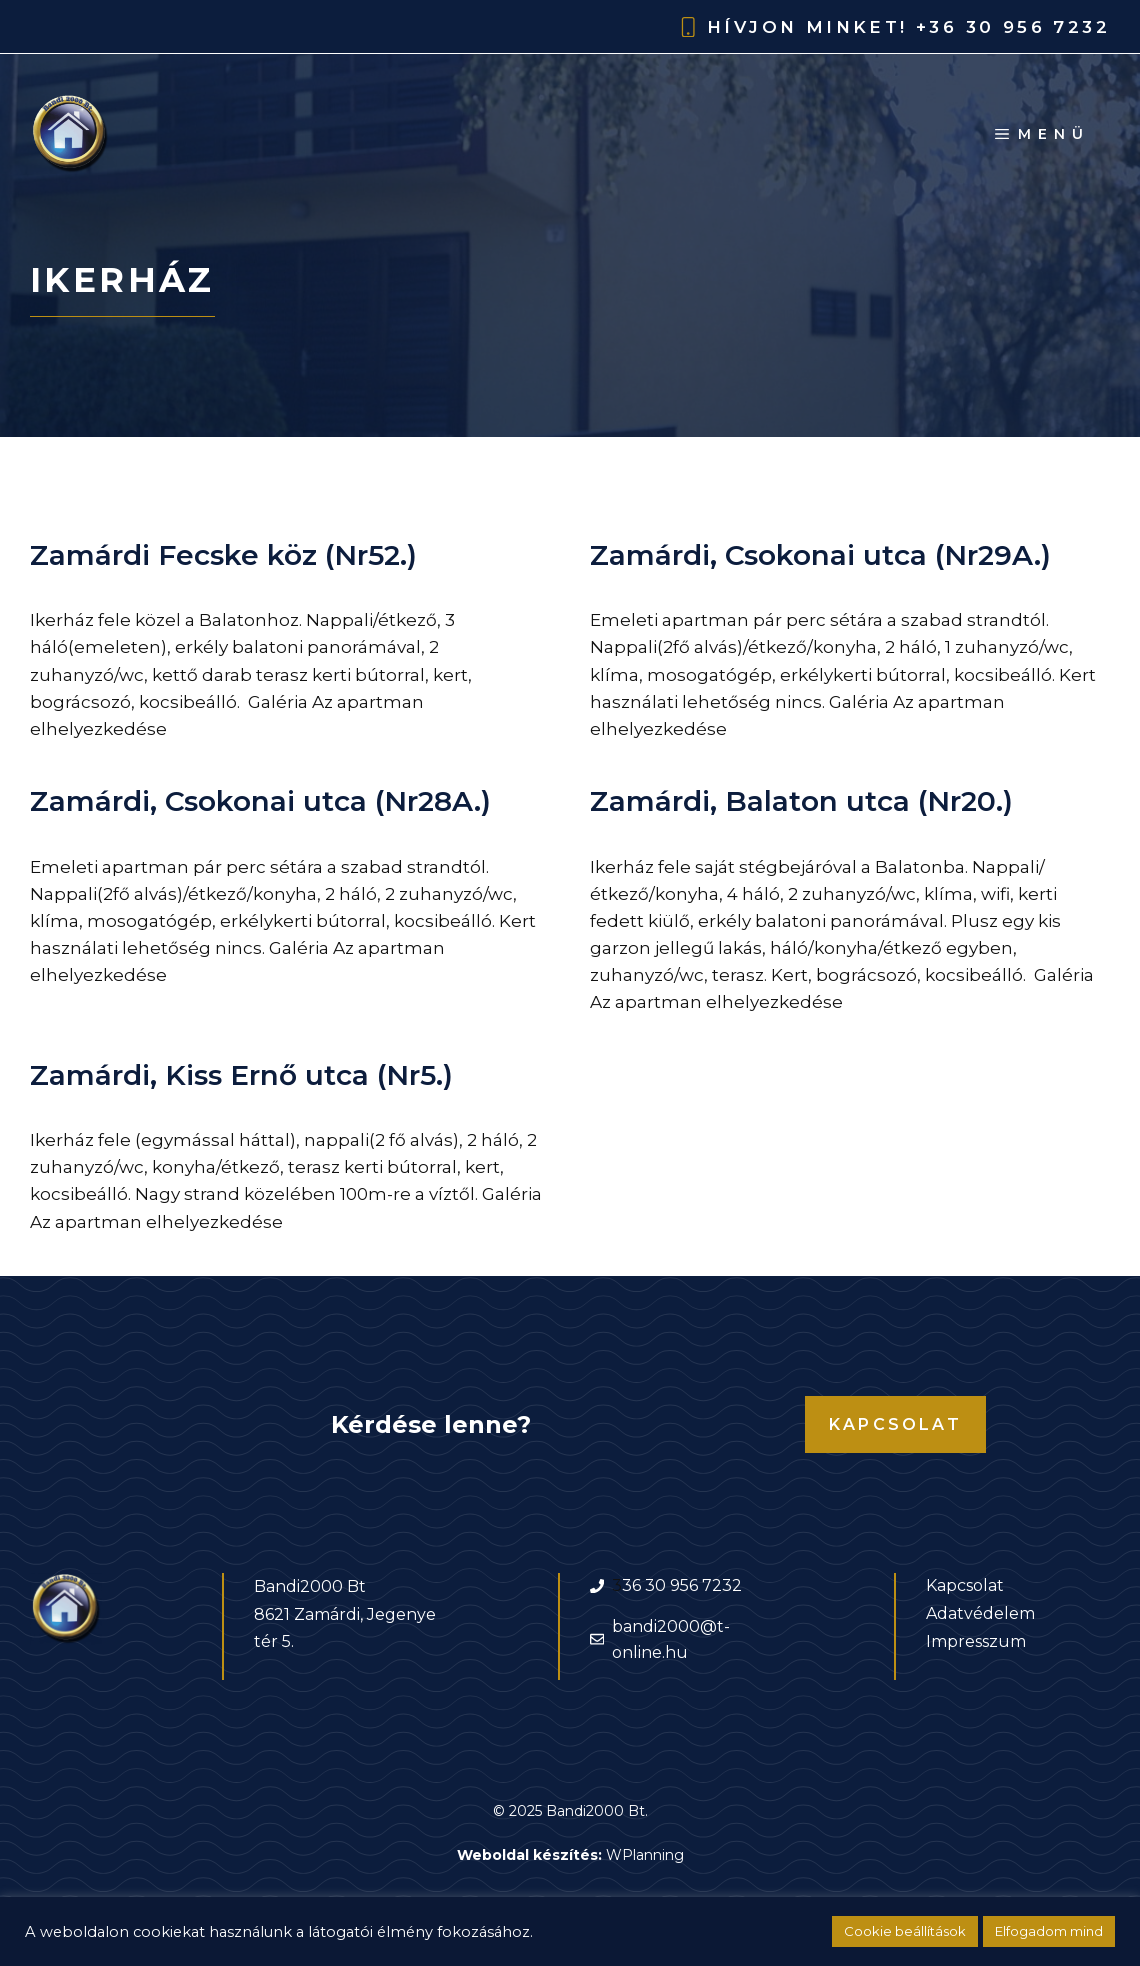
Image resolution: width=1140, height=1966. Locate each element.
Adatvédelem (980, 1613)
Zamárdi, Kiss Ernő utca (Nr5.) (241, 1075)
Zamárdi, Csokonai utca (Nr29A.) (820, 555)
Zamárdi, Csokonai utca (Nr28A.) (260, 801)
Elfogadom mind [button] (1049, 1931)
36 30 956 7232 (682, 1585)
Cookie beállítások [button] (905, 1931)
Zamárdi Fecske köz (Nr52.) (223, 555)
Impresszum (976, 1641)
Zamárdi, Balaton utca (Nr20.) (801, 801)
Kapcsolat (895, 1424)
